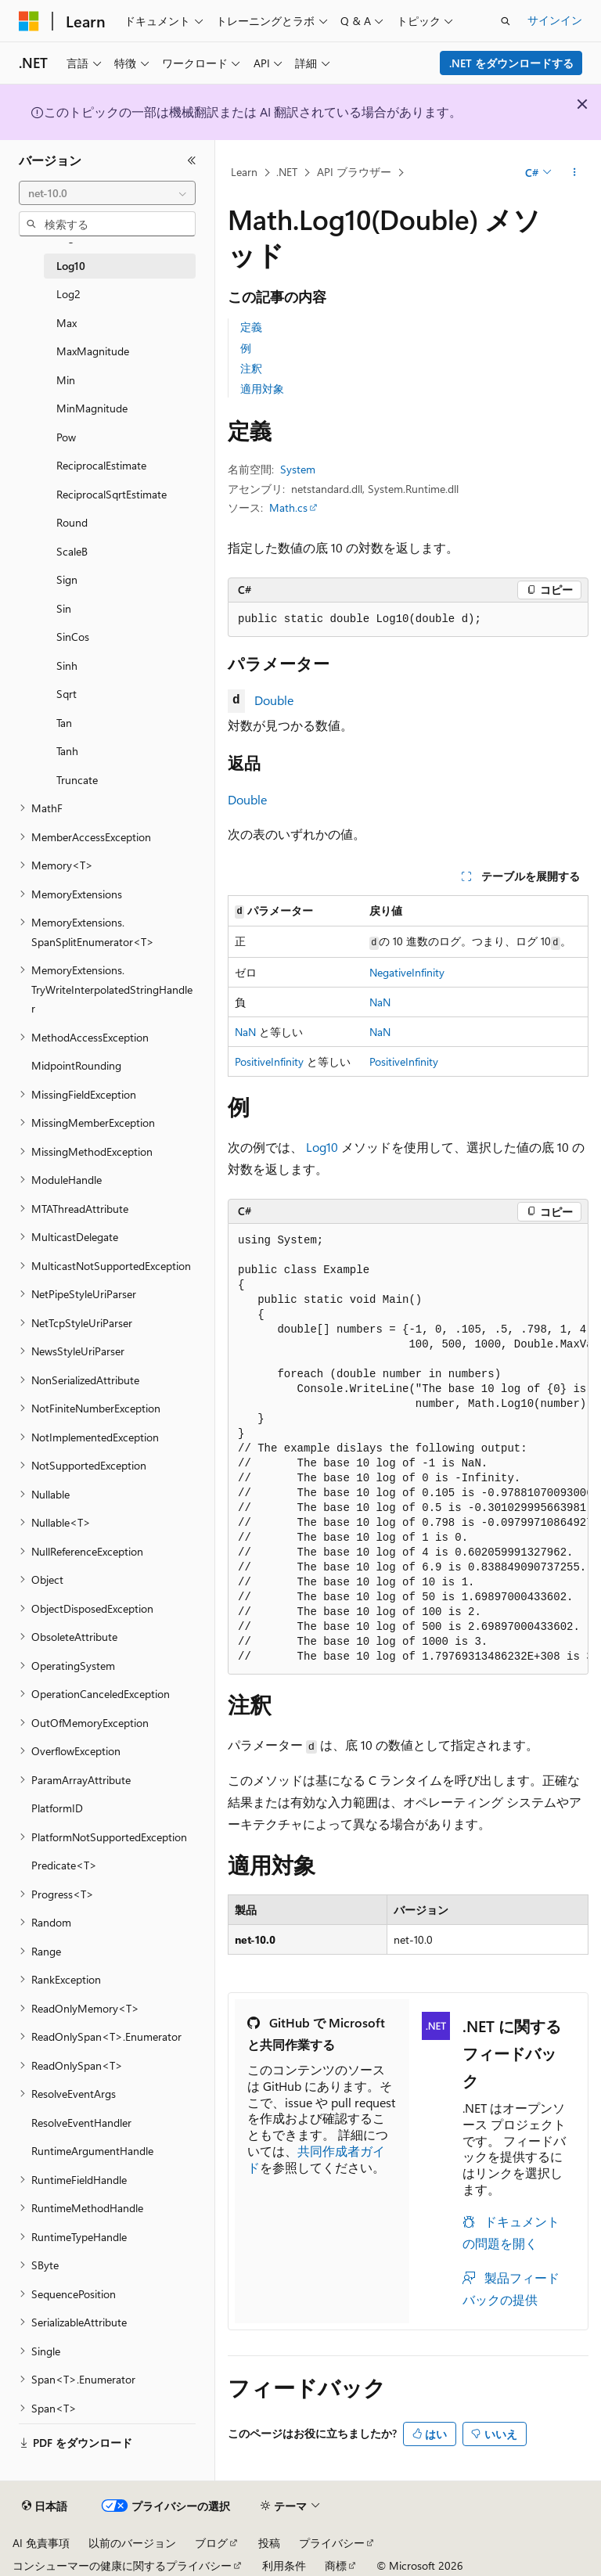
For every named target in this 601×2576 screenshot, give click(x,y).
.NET (286, 171)
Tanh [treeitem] (67, 750)
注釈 (251, 368)
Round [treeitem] (72, 522)
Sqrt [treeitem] (66, 693)
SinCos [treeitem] (72, 636)
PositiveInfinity (269, 1061)
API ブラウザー (354, 171)
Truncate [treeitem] (77, 779)
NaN (379, 1002)
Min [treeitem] (65, 379)
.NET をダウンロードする (511, 63)
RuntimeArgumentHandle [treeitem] (92, 2150)
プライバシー (332, 2542)
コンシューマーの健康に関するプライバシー (122, 2565)
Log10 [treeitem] (70, 265)
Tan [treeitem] (64, 722)
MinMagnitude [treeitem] (92, 408)
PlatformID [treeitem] (57, 1808)
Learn (244, 171)
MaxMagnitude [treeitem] (92, 351)
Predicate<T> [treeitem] (64, 1865)
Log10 (322, 1147)
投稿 (269, 2542)
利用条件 (284, 2565)
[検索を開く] (505, 21)
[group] (408, 1449)
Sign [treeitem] (66, 579)
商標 (336, 2565)
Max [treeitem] (66, 322)
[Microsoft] (29, 21)
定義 (251, 326)
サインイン (554, 20)
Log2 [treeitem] (68, 293)
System (297, 469)
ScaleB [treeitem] (72, 551)
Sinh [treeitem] (66, 665)
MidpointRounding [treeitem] (76, 1065)
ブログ (211, 2542)
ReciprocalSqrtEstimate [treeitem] (111, 494)
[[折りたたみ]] (191, 160)
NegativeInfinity (406, 972)
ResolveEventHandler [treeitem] (81, 2122)
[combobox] (107, 193)
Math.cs (288, 507)
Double (273, 700)
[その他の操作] (574, 172)
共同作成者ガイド (316, 2158)
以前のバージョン (132, 2542)
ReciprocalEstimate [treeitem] (101, 465)
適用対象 (262, 388)
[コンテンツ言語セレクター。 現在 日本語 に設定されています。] (45, 2506)
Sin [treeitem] (63, 608)
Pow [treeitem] (66, 437)
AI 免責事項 (41, 2542)
